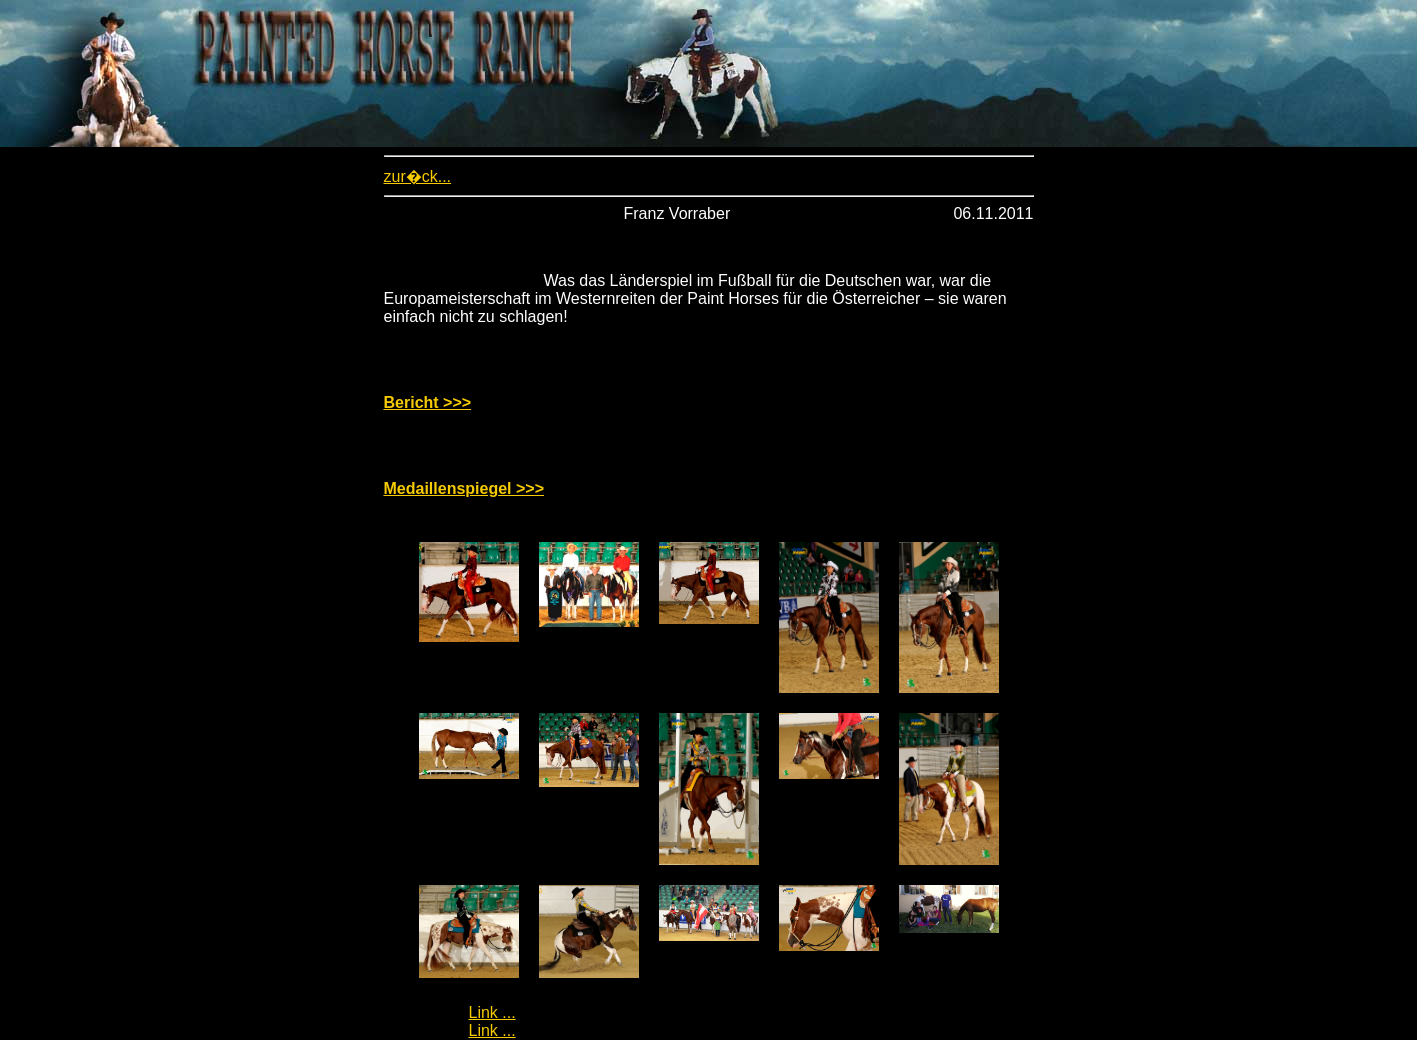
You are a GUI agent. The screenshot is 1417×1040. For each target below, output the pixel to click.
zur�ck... (418, 176)
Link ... (492, 1012)
